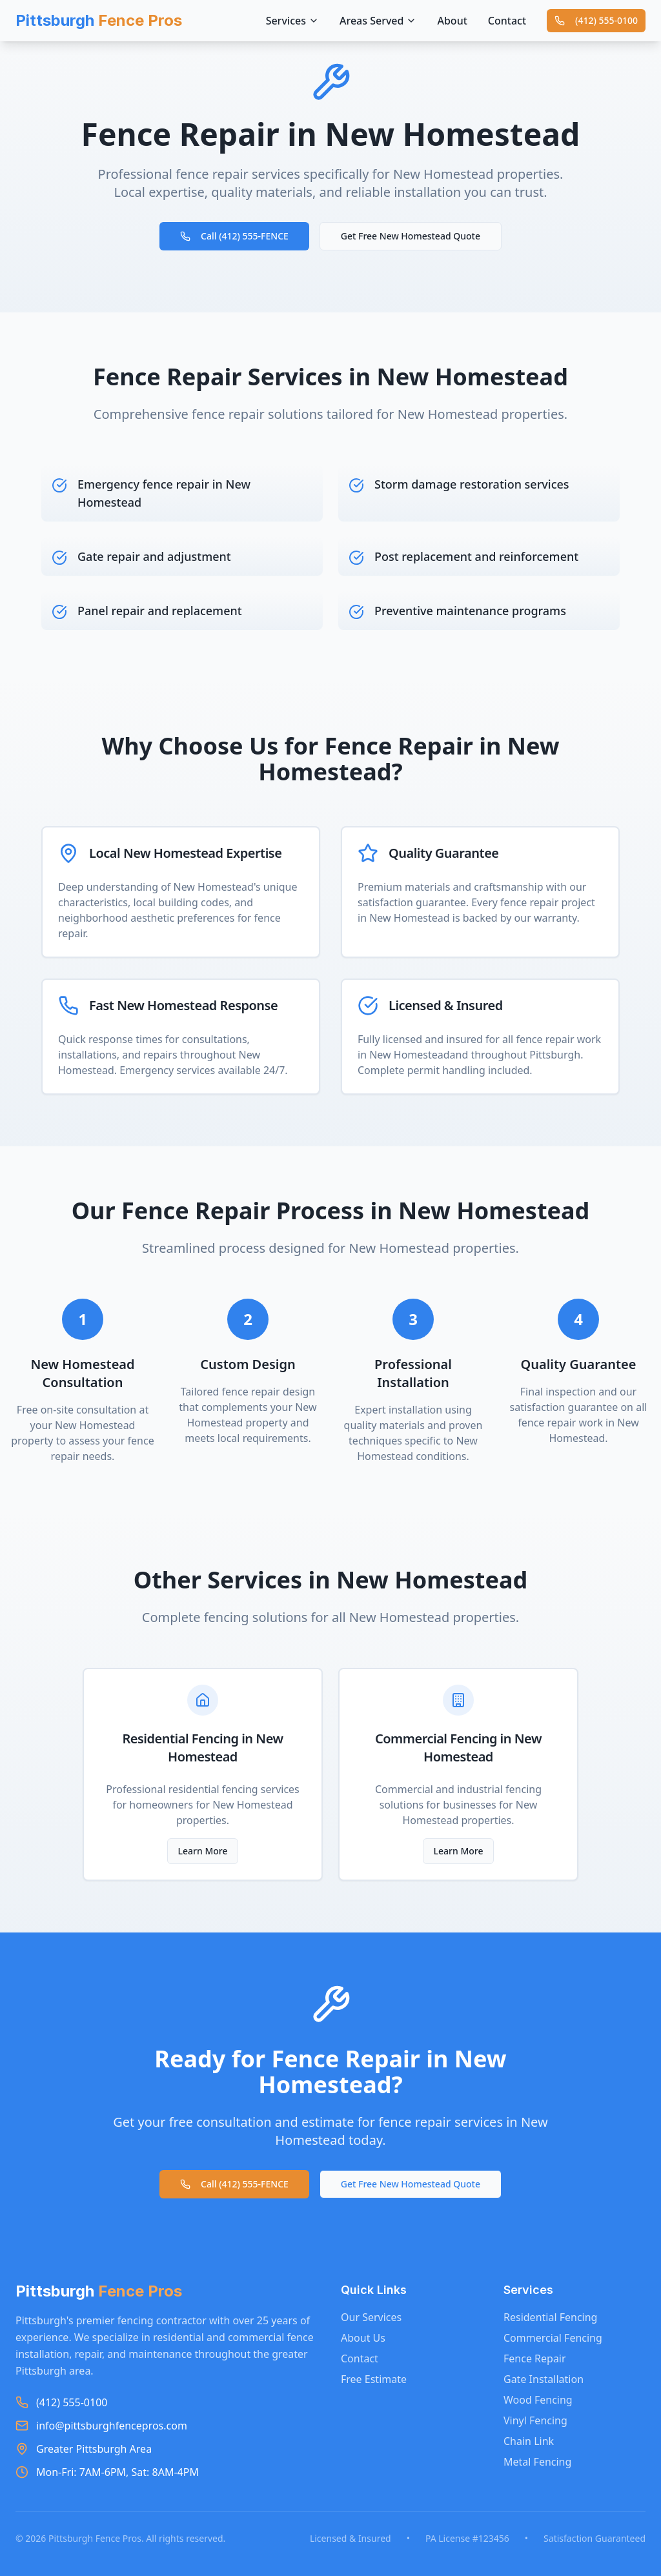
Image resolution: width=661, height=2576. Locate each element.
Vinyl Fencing (535, 2420)
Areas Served (378, 21)
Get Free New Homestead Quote (410, 236)
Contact (507, 21)
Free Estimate (374, 2379)
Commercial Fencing (552, 2338)
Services (292, 21)
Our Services (371, 2317)
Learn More (203, 1851)
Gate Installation (543, 2379)
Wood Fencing (538, 2400)
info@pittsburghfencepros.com (111, 2426)
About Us (363, 2338)
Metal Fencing (537, 2462)
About (452, 21)
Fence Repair (534, 2358)
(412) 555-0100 (596, 20)
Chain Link (528, 2441)
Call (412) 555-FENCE (234, 236)
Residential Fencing (550, 2317)
